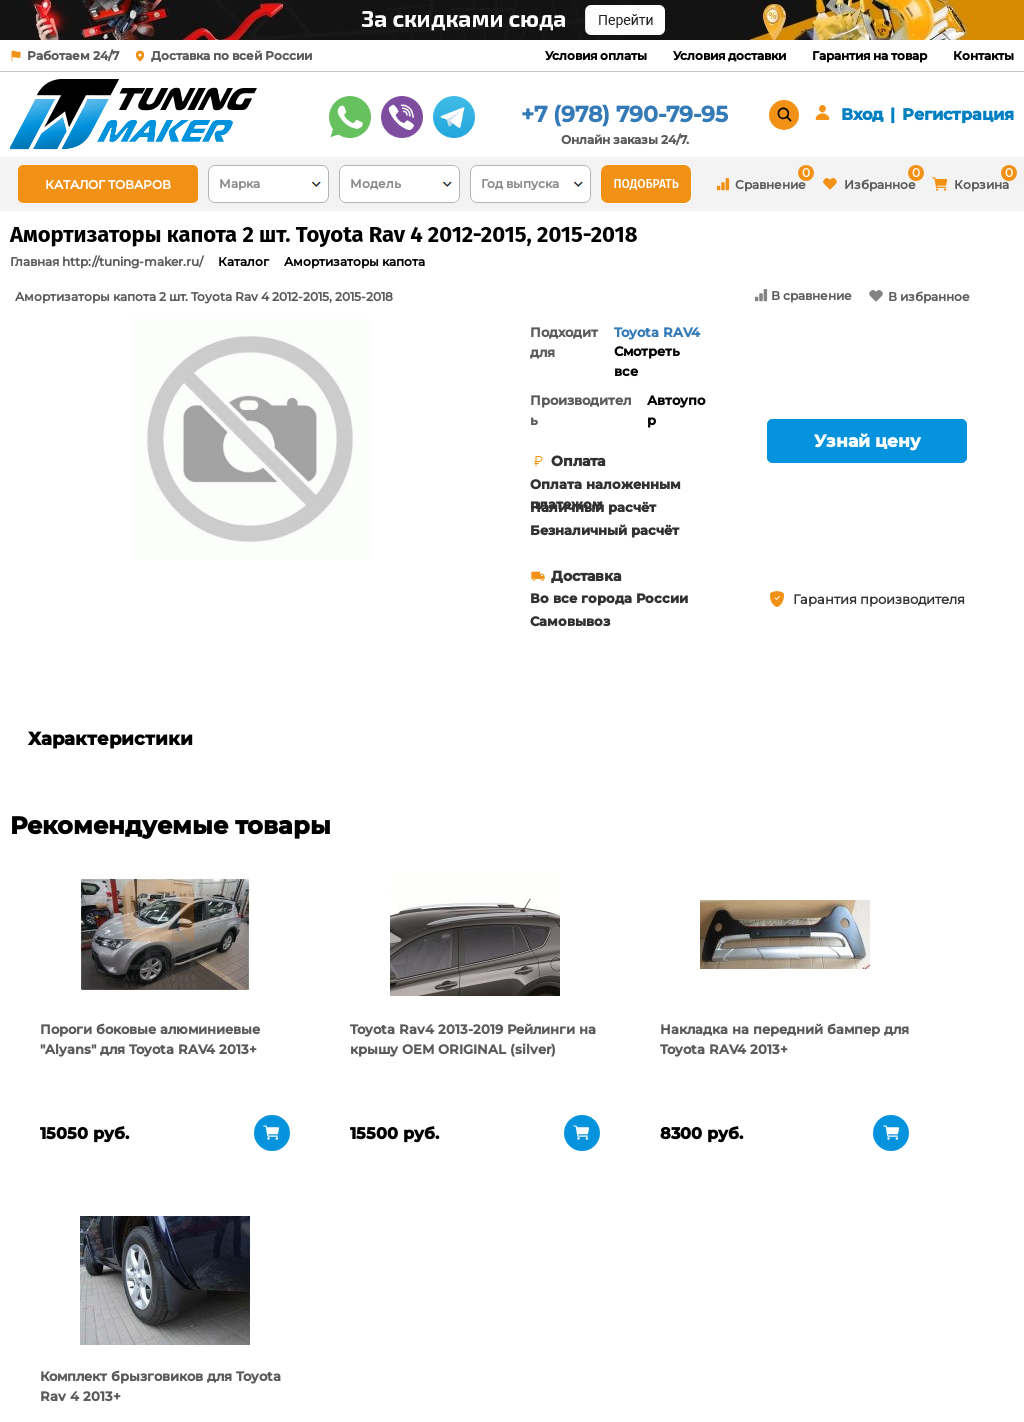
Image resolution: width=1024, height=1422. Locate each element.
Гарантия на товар (869, 55)
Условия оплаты (596, 55)
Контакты (983, 55)
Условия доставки (729, 55)
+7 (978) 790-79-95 (624, 114)
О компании (218, 1317)
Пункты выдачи (229, 1342)
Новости (204, 1367)
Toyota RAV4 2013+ (657, 342)
